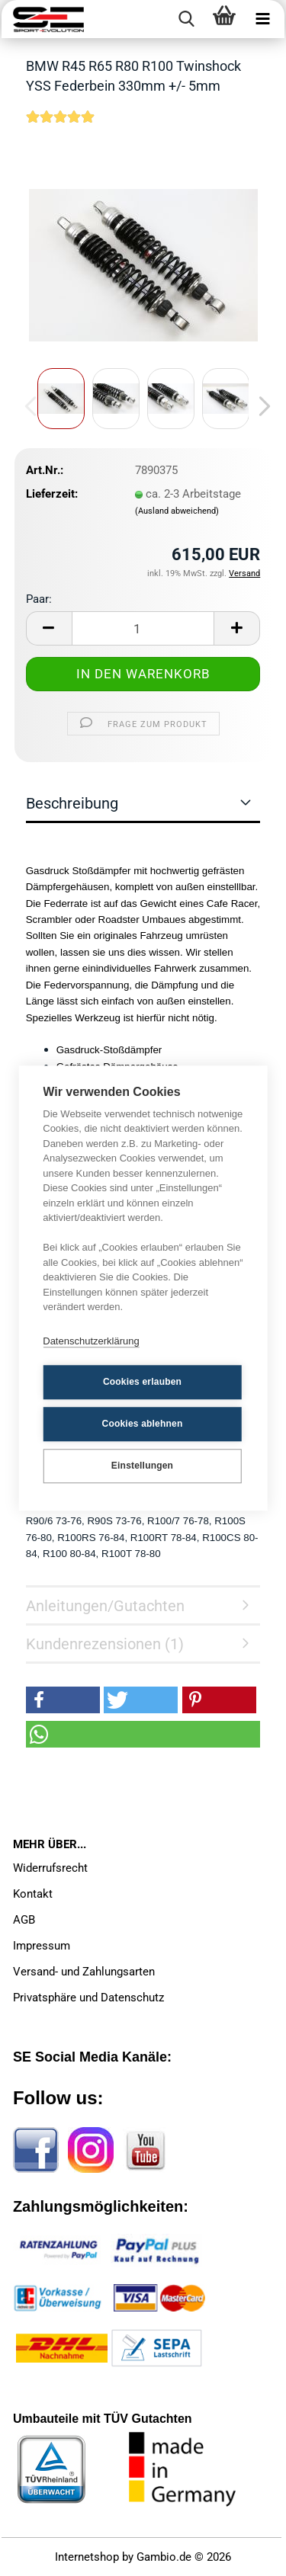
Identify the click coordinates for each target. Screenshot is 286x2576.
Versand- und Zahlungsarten (84, 1971)
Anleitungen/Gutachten (105, 1606)
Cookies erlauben (142, 1381)
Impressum (41, 1946)
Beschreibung (72, 803)
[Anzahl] (143, 628)
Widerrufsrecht (50, 1868)
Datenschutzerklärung (91, 1341)
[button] (260, 406)
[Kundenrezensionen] (60, 126)
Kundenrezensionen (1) (105, 1644)
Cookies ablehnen (142, 1423)
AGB (24, 1920)
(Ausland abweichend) (177, 511)
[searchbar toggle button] (186, 19)
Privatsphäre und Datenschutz (88, 1997)
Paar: (39, 599)
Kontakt (33, 1894)
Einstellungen (142, 1465)
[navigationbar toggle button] (262, 19)
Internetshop (87, 2557)
